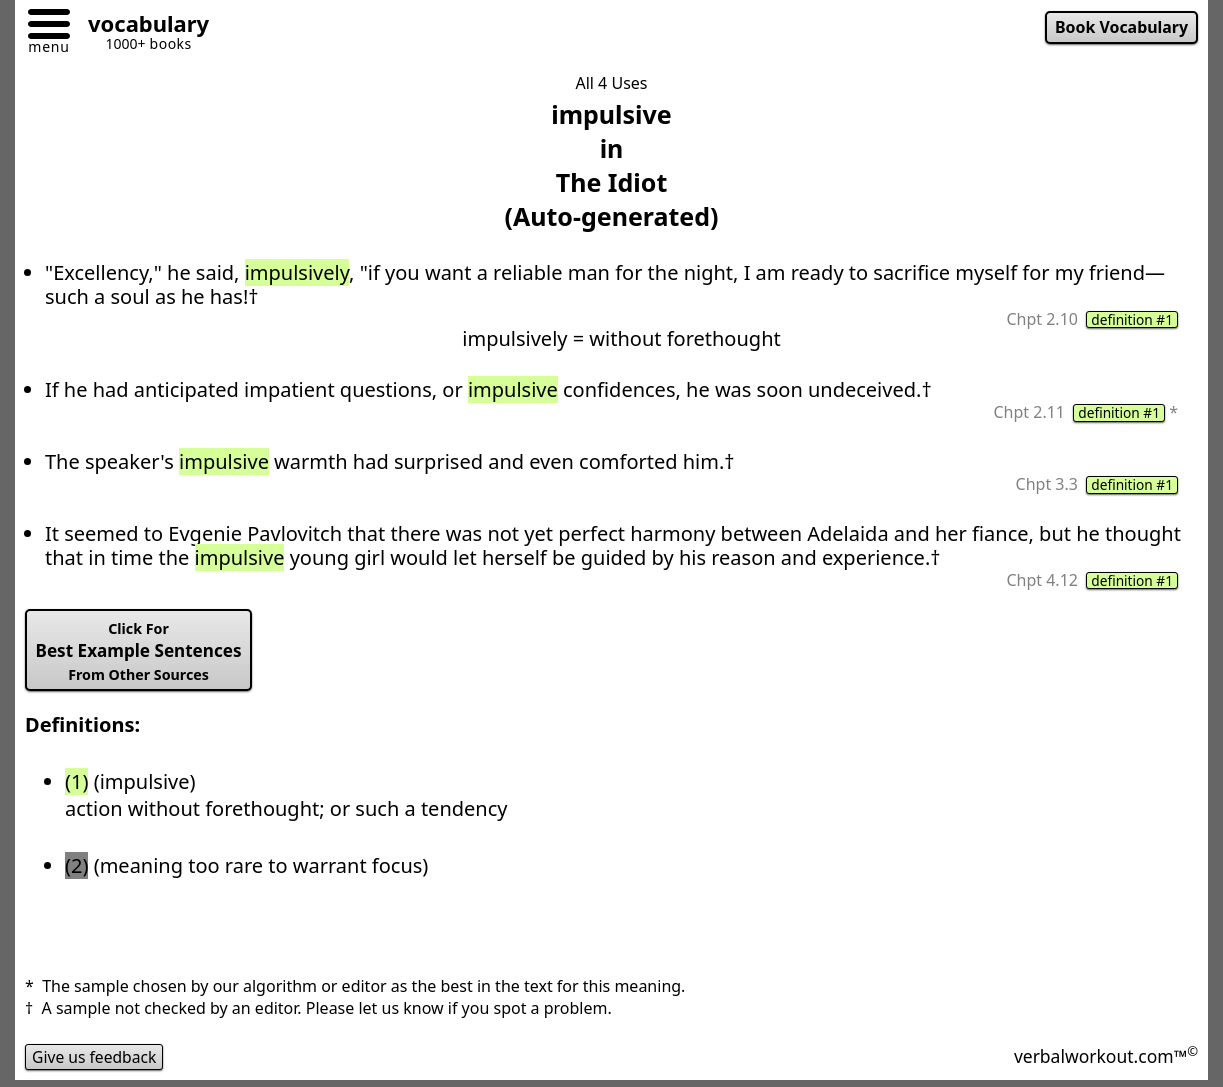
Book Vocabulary (1120, 28)
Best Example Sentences (141, 654)
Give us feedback (96, 1061)
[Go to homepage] (141, 26)
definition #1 (1131, 320)
